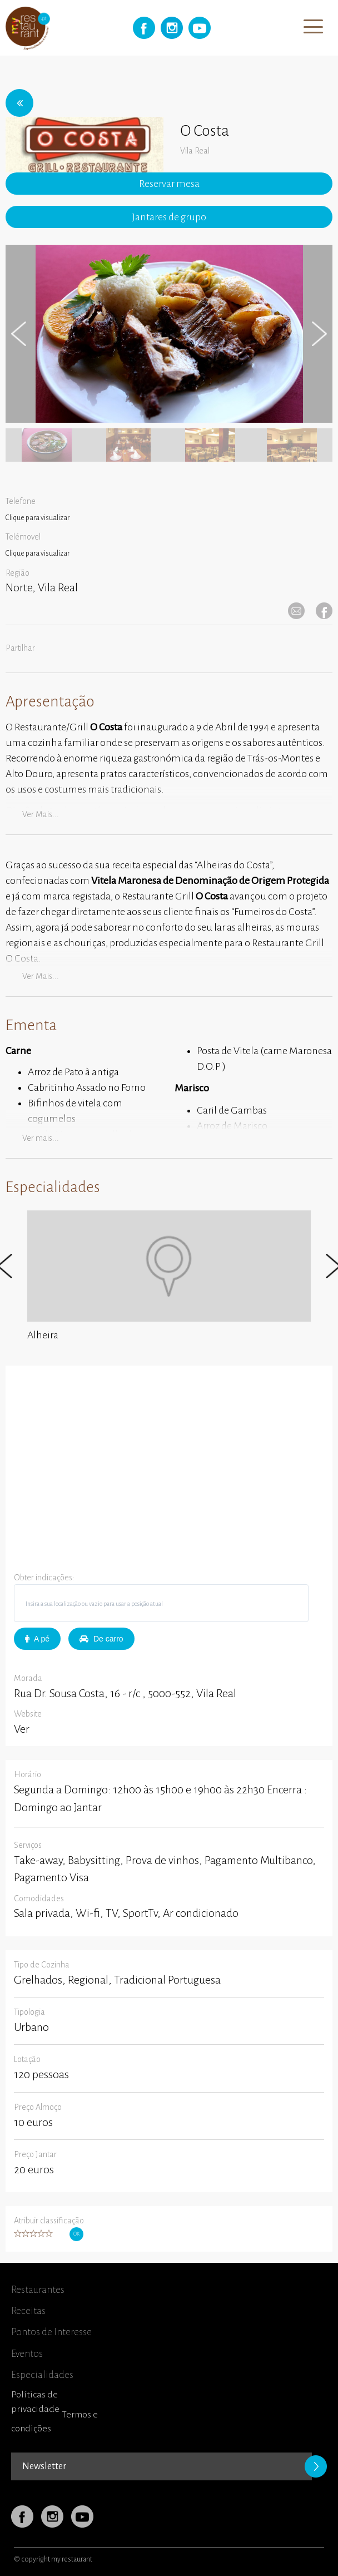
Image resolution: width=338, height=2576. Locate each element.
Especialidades (42, 2375)
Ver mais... (40, 814)
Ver (21, 1729)
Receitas (28, 2311)
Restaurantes (37, 2290)
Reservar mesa (169, 183)
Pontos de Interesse (51, 2332)
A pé (37, 1638)
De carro (101, 1638)
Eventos (27, 2353)
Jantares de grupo (169, 217)
